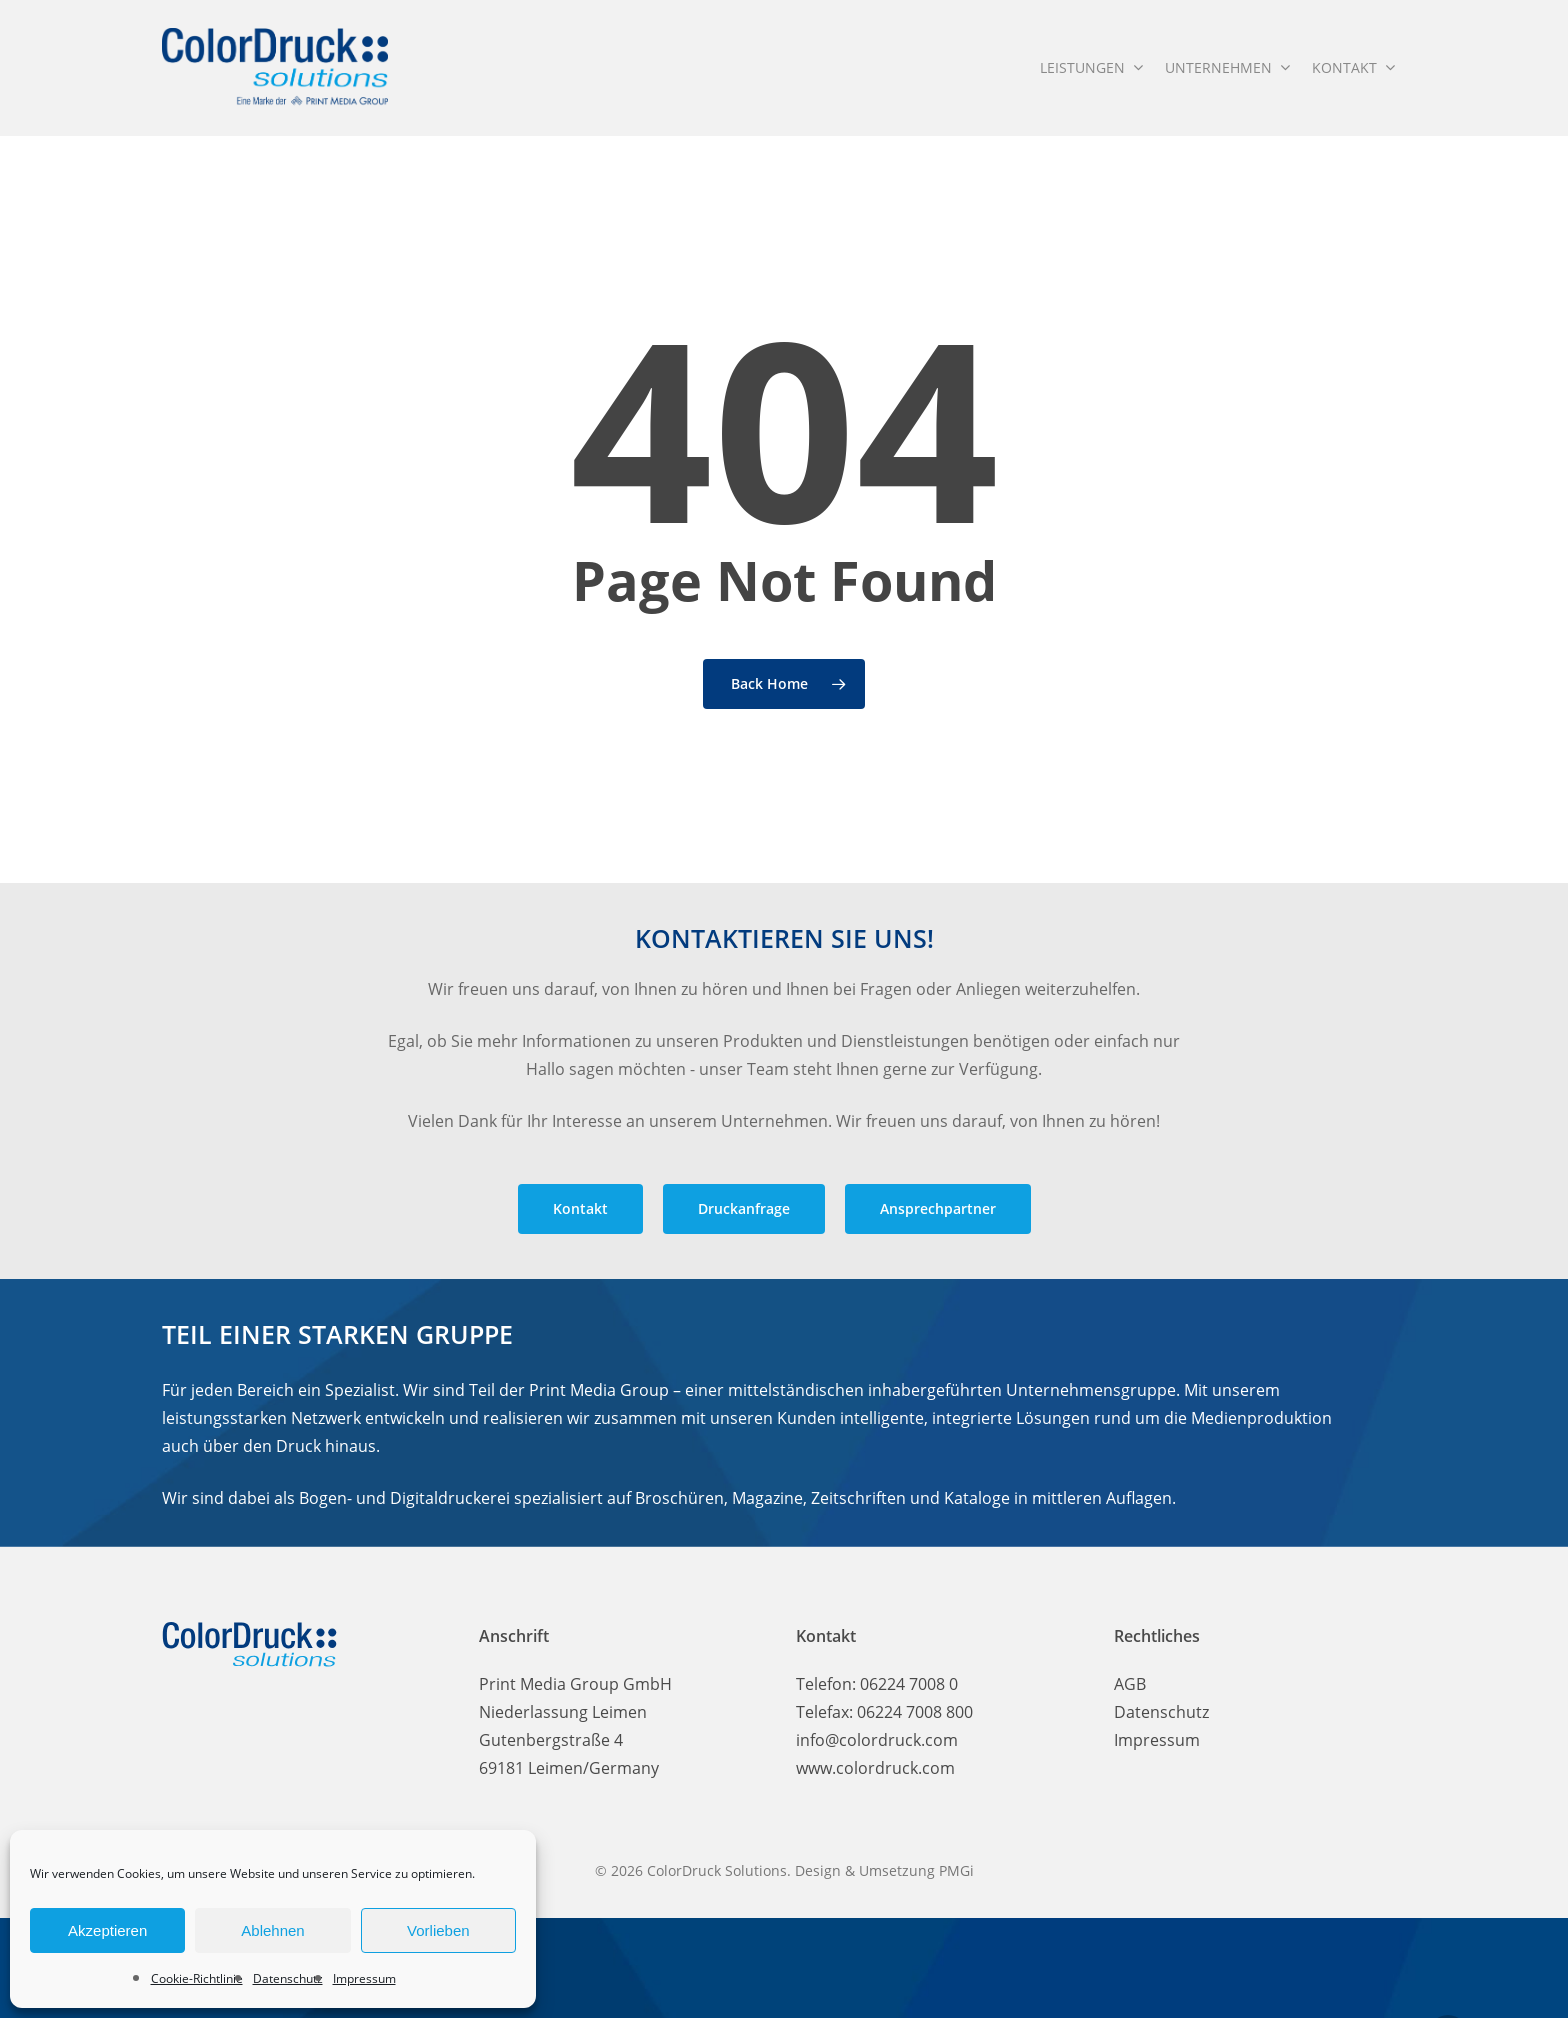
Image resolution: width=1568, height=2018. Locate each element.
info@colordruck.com (877, 1740)
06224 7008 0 (909, 1684)
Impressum (364, 1978)
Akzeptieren (107, 1930)
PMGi (956, 1870)
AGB (1130, 1684)
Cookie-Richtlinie (197, 1978)
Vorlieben (438, 1930)
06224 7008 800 (915, 1712)
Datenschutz (288, 1978)
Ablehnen (272, 1930)
